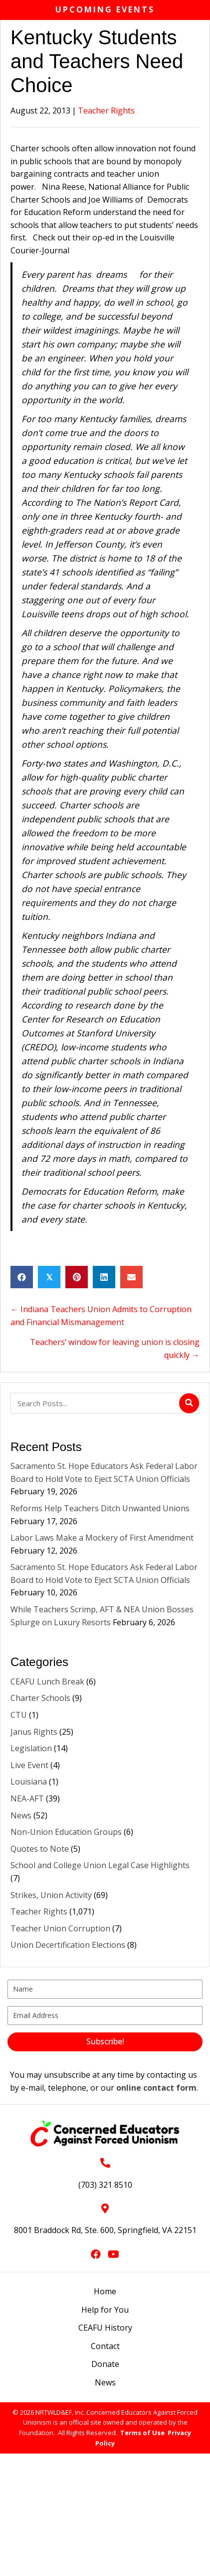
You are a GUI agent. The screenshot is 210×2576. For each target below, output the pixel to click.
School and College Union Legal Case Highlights (100, 1865)
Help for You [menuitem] (105, 2309)
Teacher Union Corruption (60, 1928)
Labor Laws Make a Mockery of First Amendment (103, 1537)
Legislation (31, 1748)
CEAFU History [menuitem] (105, 2327)
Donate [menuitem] (105, 2363)
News (20, 1815)
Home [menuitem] (105, 2291)
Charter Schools (40, 1697)
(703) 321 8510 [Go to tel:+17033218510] (105, 2184)
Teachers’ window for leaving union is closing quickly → (115, 1348)
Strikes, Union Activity (51, 1895)
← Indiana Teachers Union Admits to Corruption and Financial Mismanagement (101, 1316)
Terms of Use (142, 2432)
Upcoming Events (105, 9)
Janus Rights (33, 1731)
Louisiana (28, 1781)
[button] (105, 2041)
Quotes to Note (39, 1848)
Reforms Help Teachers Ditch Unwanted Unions (101, 1508)
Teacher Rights (106, 110)
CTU (18, 1714)
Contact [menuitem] (105, 2346)
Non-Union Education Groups (66, 1831)
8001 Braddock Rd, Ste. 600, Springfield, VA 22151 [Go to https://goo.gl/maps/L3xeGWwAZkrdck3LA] (105, 2230)
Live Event (29, 1765)
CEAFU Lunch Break (47, 1681)
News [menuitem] (105, 2382)
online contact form (156, 2087)
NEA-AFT (27, 1798)
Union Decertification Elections (67, 1944)
